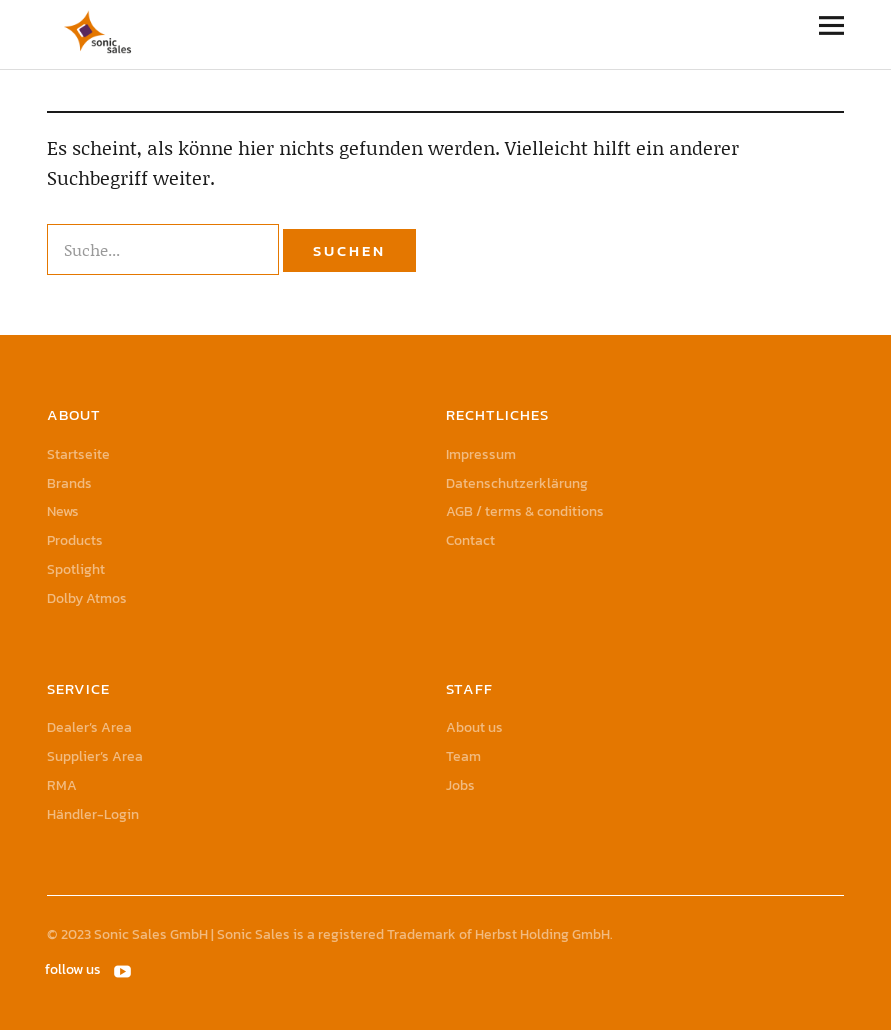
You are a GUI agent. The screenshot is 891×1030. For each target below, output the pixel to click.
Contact (470, 540)
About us (474, 727)
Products (75, 540)
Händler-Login (93, 814)
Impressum (481, 454)
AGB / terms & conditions (525, 511)
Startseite (78, 454)
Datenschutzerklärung (517, 483)
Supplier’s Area (95, 756)
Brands (69, 483)
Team (463, 756)
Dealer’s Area (89, 727)
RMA (62, 785)
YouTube (124, 970)
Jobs (460, 785)
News (63, 511)
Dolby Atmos (87, 598)
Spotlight (76, 569)
